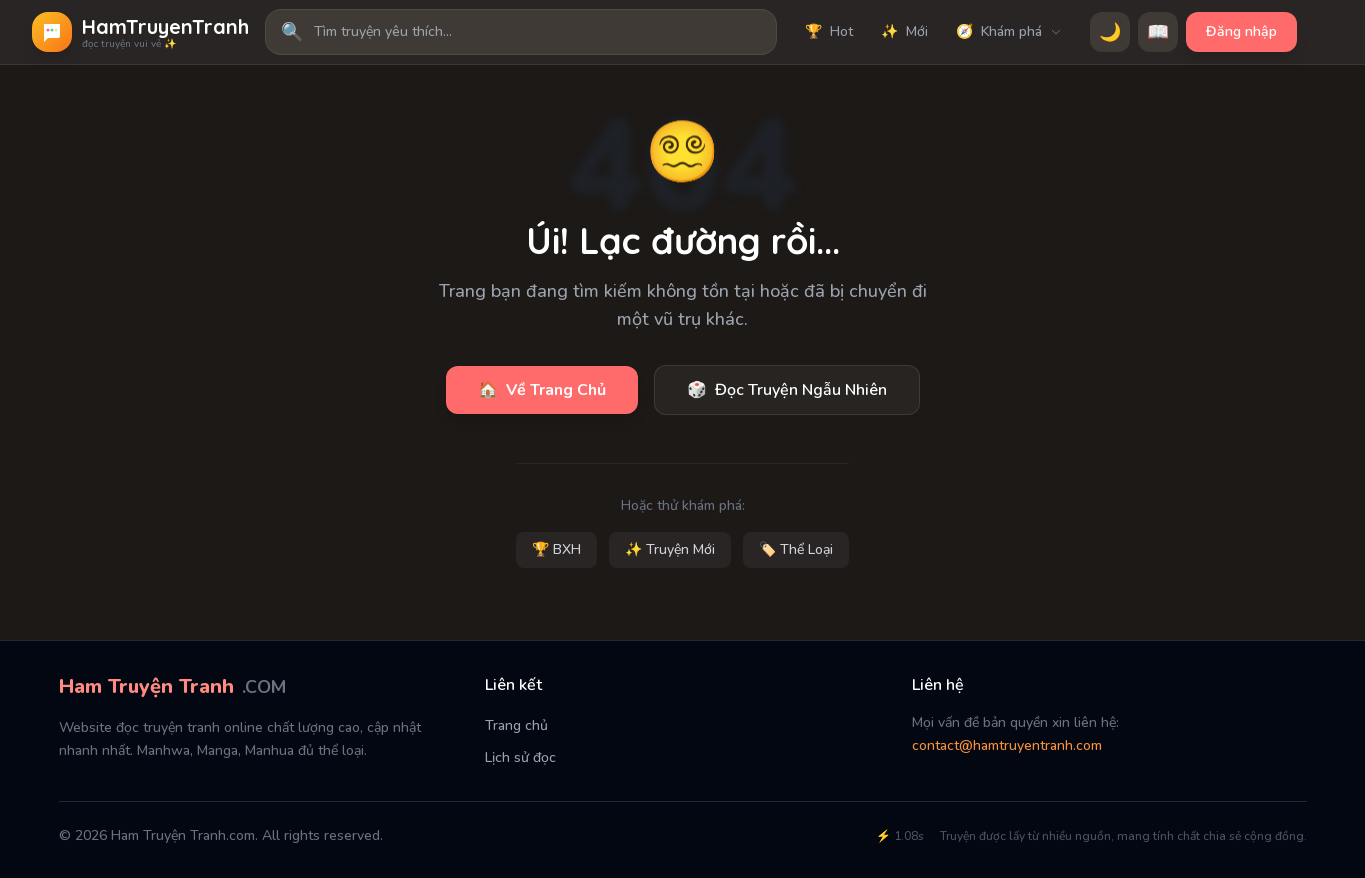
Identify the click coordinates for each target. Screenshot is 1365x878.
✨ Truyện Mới (670, 549)
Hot (829, 32)
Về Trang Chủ (542, 390)
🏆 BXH (556, 549)
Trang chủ (516, 725)
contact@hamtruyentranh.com (1007, 745)
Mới (904, 32)
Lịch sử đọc (520, 757)
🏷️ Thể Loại (796, 549)
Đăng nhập (1241, 31)
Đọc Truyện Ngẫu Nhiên (787, 390)
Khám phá (1009, 32)
